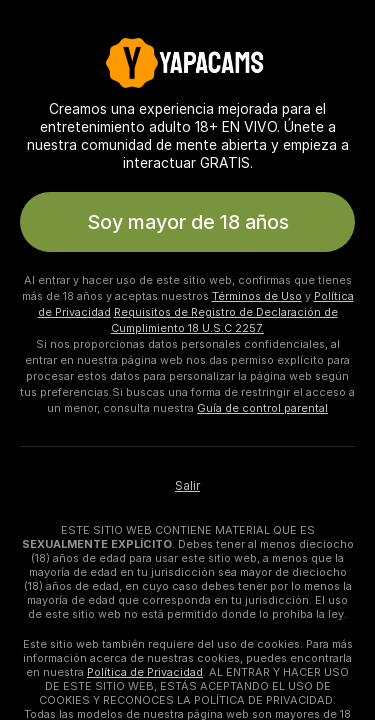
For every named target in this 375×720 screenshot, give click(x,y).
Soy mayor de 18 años (188, 222)
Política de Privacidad (145, 672)
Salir (187, 486)
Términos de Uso (257, 296)
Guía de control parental (262, 408)
